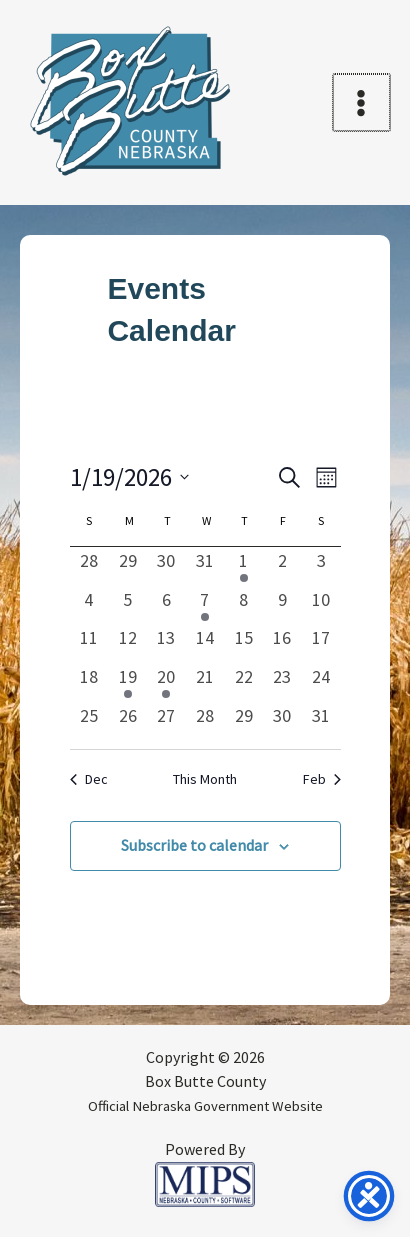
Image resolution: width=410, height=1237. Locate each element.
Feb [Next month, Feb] (322, 779)
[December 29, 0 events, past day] (127, 566)
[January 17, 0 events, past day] (321, 643)
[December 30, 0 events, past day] (166, 566)
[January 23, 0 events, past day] (282, 682)
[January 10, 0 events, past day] (321, 605)
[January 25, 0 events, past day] (89, 721)
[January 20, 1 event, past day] (166, 682)
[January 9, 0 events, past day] (282, 605)
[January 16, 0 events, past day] (282, 643)
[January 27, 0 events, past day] (166, 721)
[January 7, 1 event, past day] (205, 605)
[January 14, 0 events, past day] (205, 643)
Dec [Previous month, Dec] (89, 779)
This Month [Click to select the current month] (205, 779)
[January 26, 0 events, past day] (127, 721)
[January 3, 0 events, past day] (321, 566)
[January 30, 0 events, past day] (282, 721)
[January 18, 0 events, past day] (89, 682)
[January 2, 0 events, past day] (282, 566)
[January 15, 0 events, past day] (243, 643)
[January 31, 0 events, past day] (321, 721)
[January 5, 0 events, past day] (127, 605)
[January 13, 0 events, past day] (166, 643)
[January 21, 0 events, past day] (205, 682)
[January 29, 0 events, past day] (243, 721)
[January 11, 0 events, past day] (89, 643)
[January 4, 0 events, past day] (89, 605)
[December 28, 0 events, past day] (89, 566)
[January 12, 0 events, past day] (127, 643)
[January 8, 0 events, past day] (243, 605)
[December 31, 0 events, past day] (205, 566)
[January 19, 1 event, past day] (127, 682)
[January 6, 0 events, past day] (166, 605)
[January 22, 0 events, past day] (243, 682)
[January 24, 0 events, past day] (321, 682)
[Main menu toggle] (363, 103)
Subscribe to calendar (194, 845)
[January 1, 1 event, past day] (243, 566)
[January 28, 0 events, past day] (205, 721)
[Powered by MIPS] (205, 1183)
